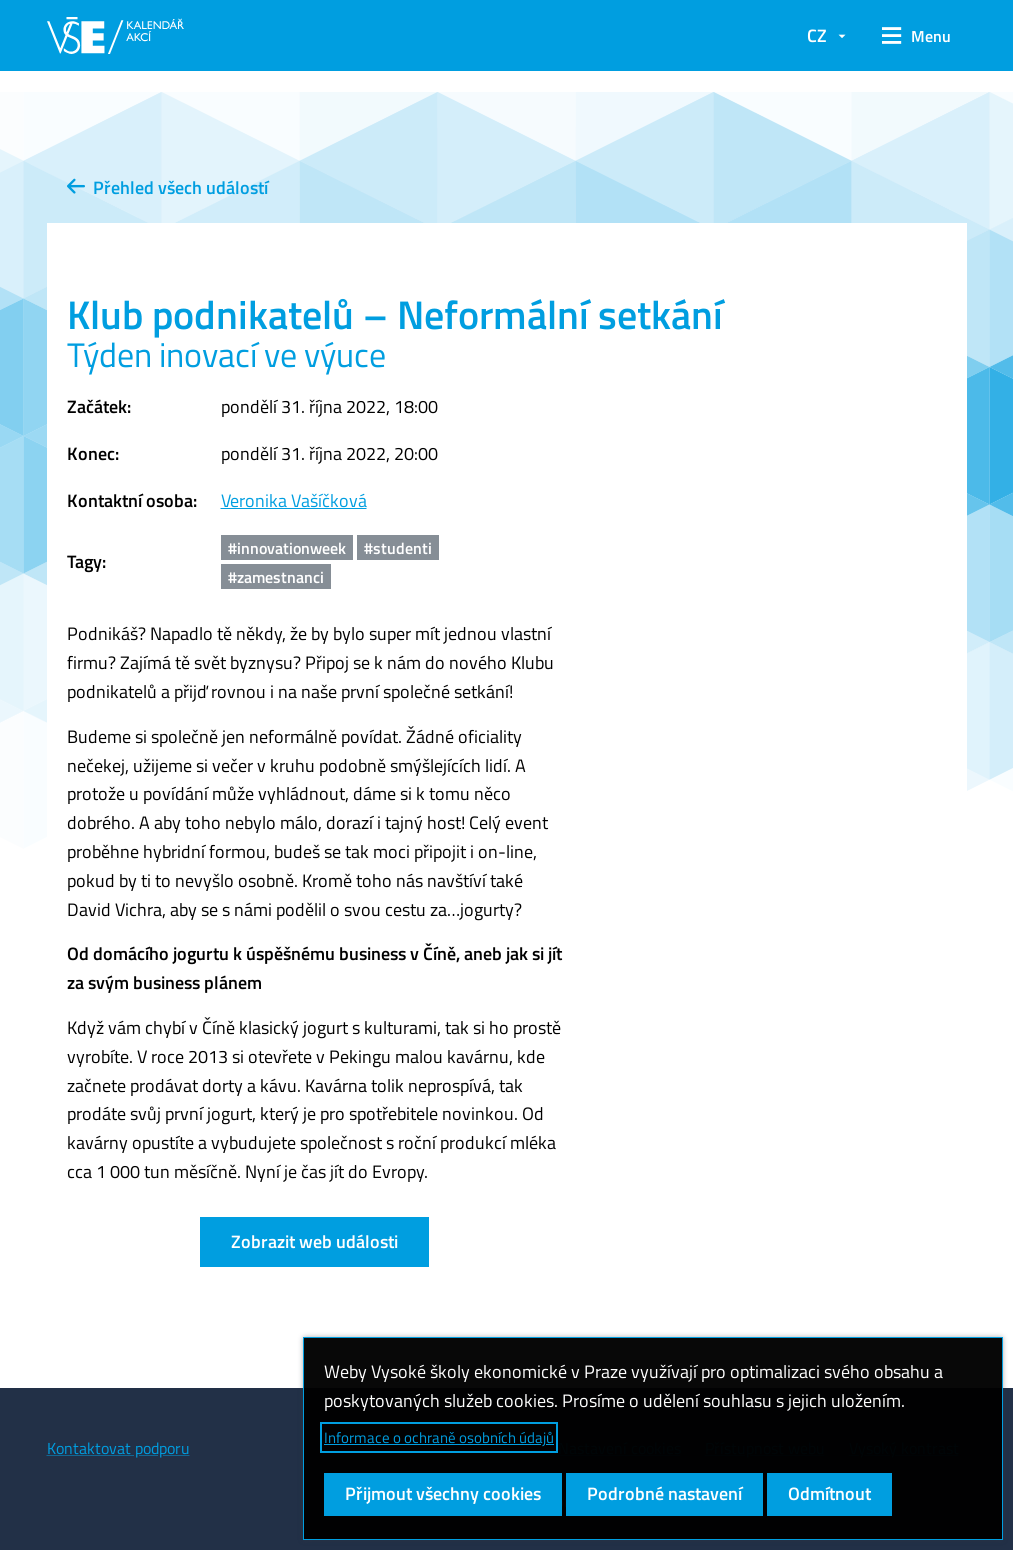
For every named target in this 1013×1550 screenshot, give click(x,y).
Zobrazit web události (314, 1241)
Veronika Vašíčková (294, 500)
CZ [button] (817, 35)
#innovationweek (287, 548)
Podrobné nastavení (664, 1493)
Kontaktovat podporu (118, 1448)
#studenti (398, 548)
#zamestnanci (276, 577)
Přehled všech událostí (167, 187)
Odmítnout (829, 1493)
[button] (916, 36)
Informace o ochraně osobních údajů (439, 1437)
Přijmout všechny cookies (443, 1493)
